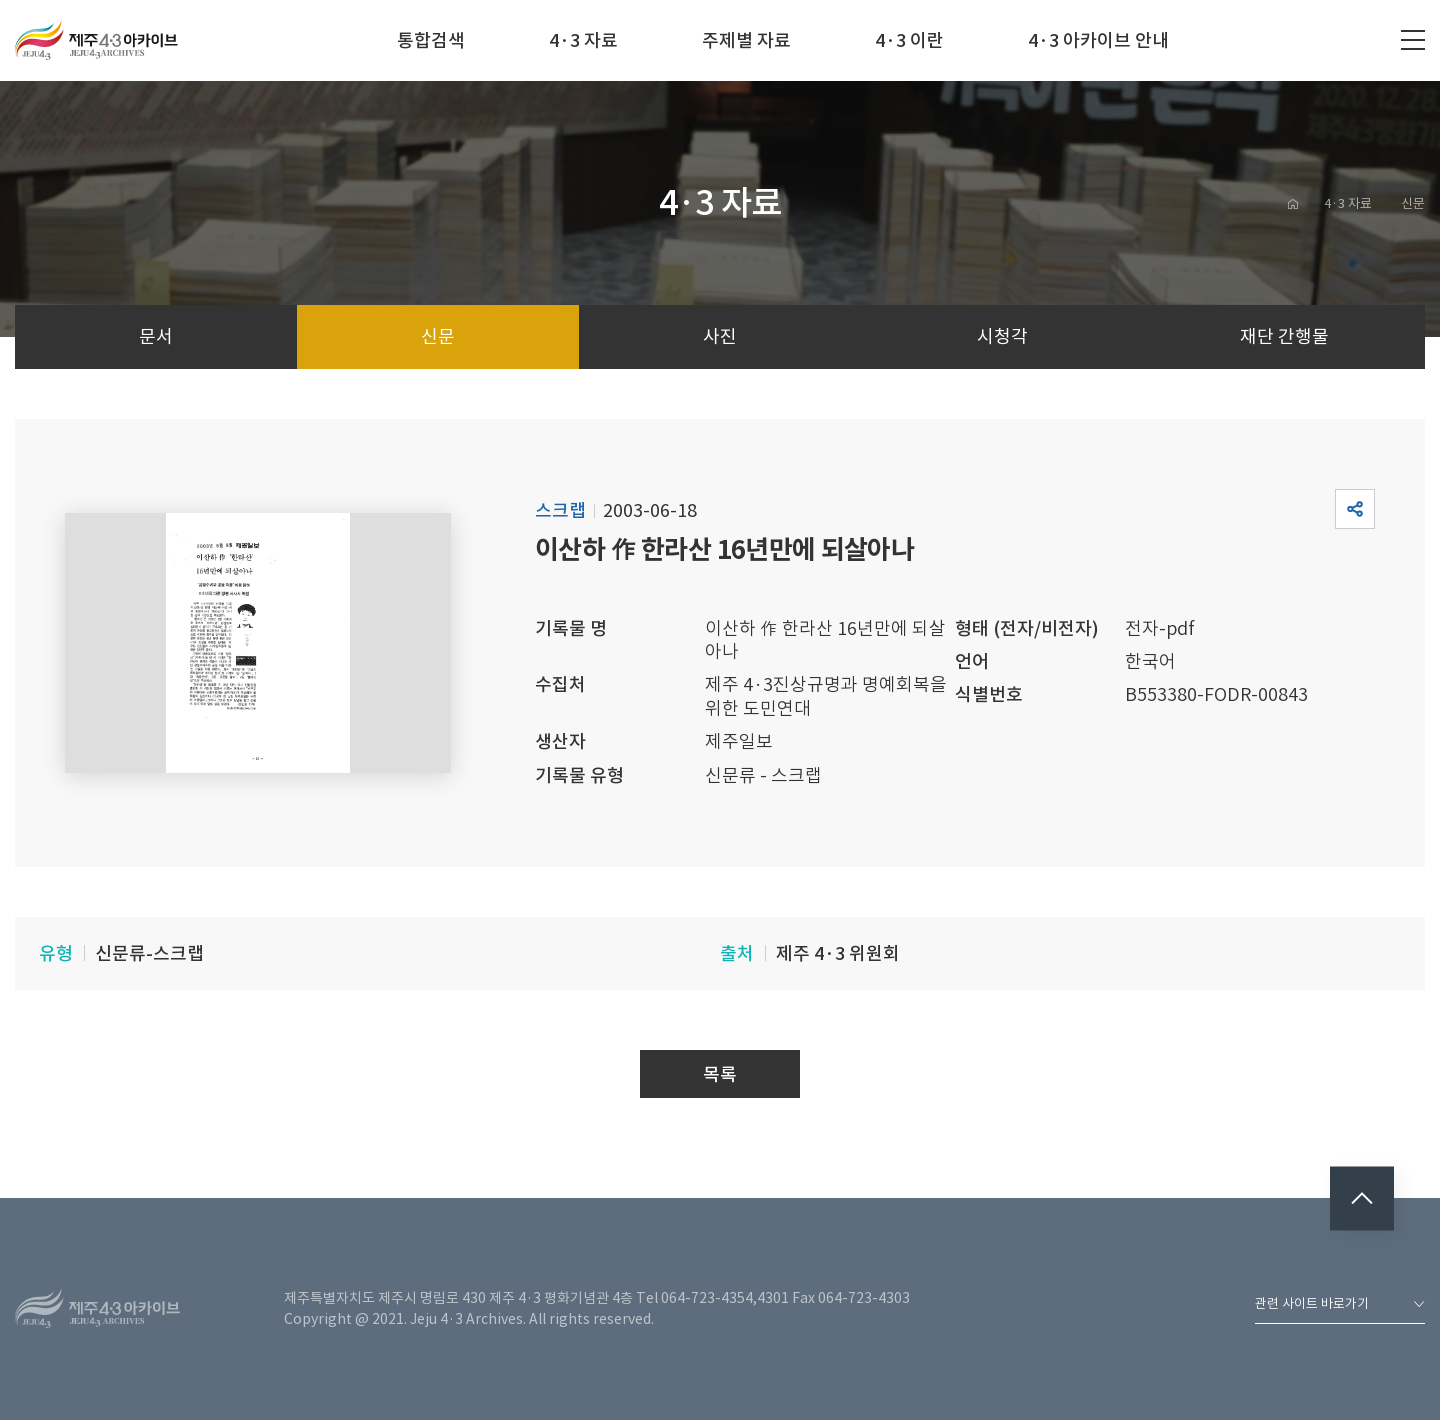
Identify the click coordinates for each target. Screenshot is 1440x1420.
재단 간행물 (1284, 336)
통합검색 (431, 40)
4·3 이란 (909, 40)
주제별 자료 (746, 40)
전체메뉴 (1413, 40)
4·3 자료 (583, 40)
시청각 (1002, 336)
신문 (1413, 203)
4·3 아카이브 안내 (1098, 40)
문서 (156, 336)
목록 (720, 1074)
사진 (720, 336)
